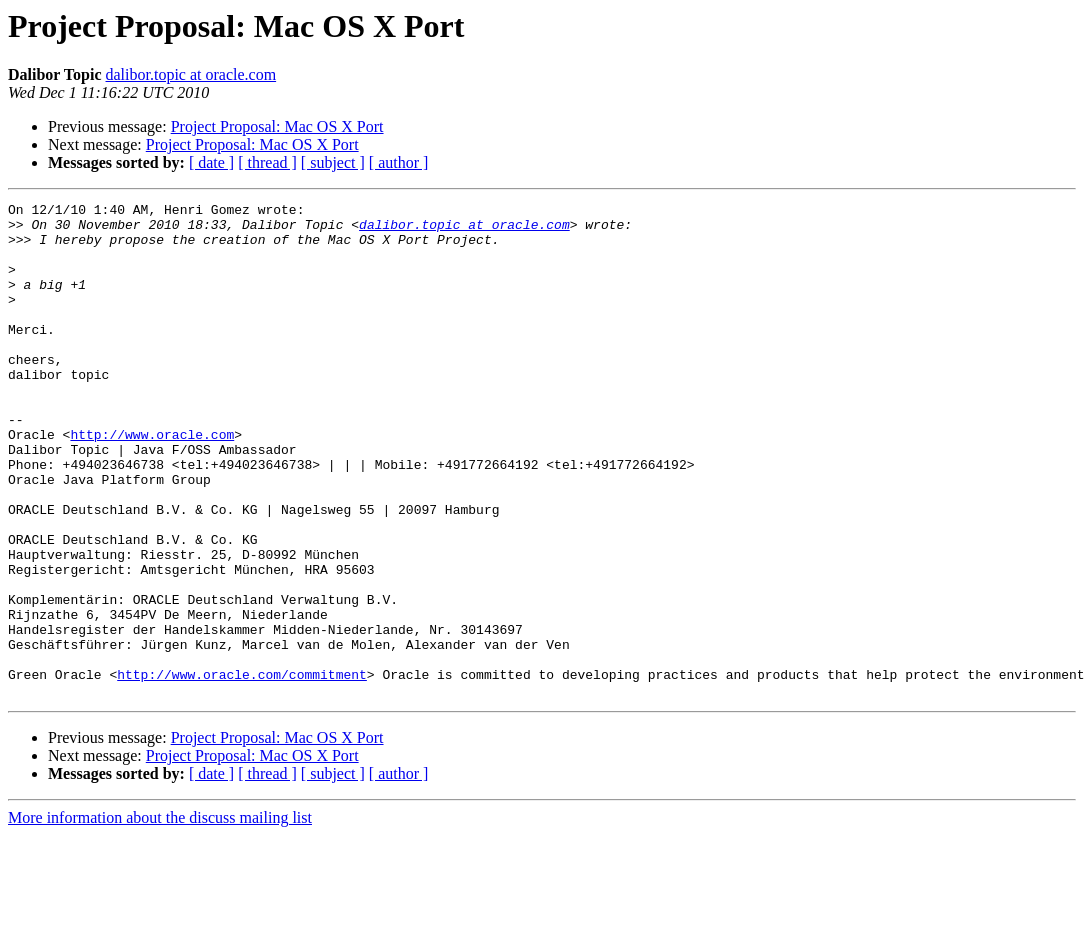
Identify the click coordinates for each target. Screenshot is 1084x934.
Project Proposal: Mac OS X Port (277, 126)
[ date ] (211, 162)
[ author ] (399, 162)
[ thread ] (267, 162)
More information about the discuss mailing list (160, 916)
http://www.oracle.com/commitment (242, 770)
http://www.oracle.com (152, 482)
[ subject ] (333, 162)
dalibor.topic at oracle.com (191, 74)
